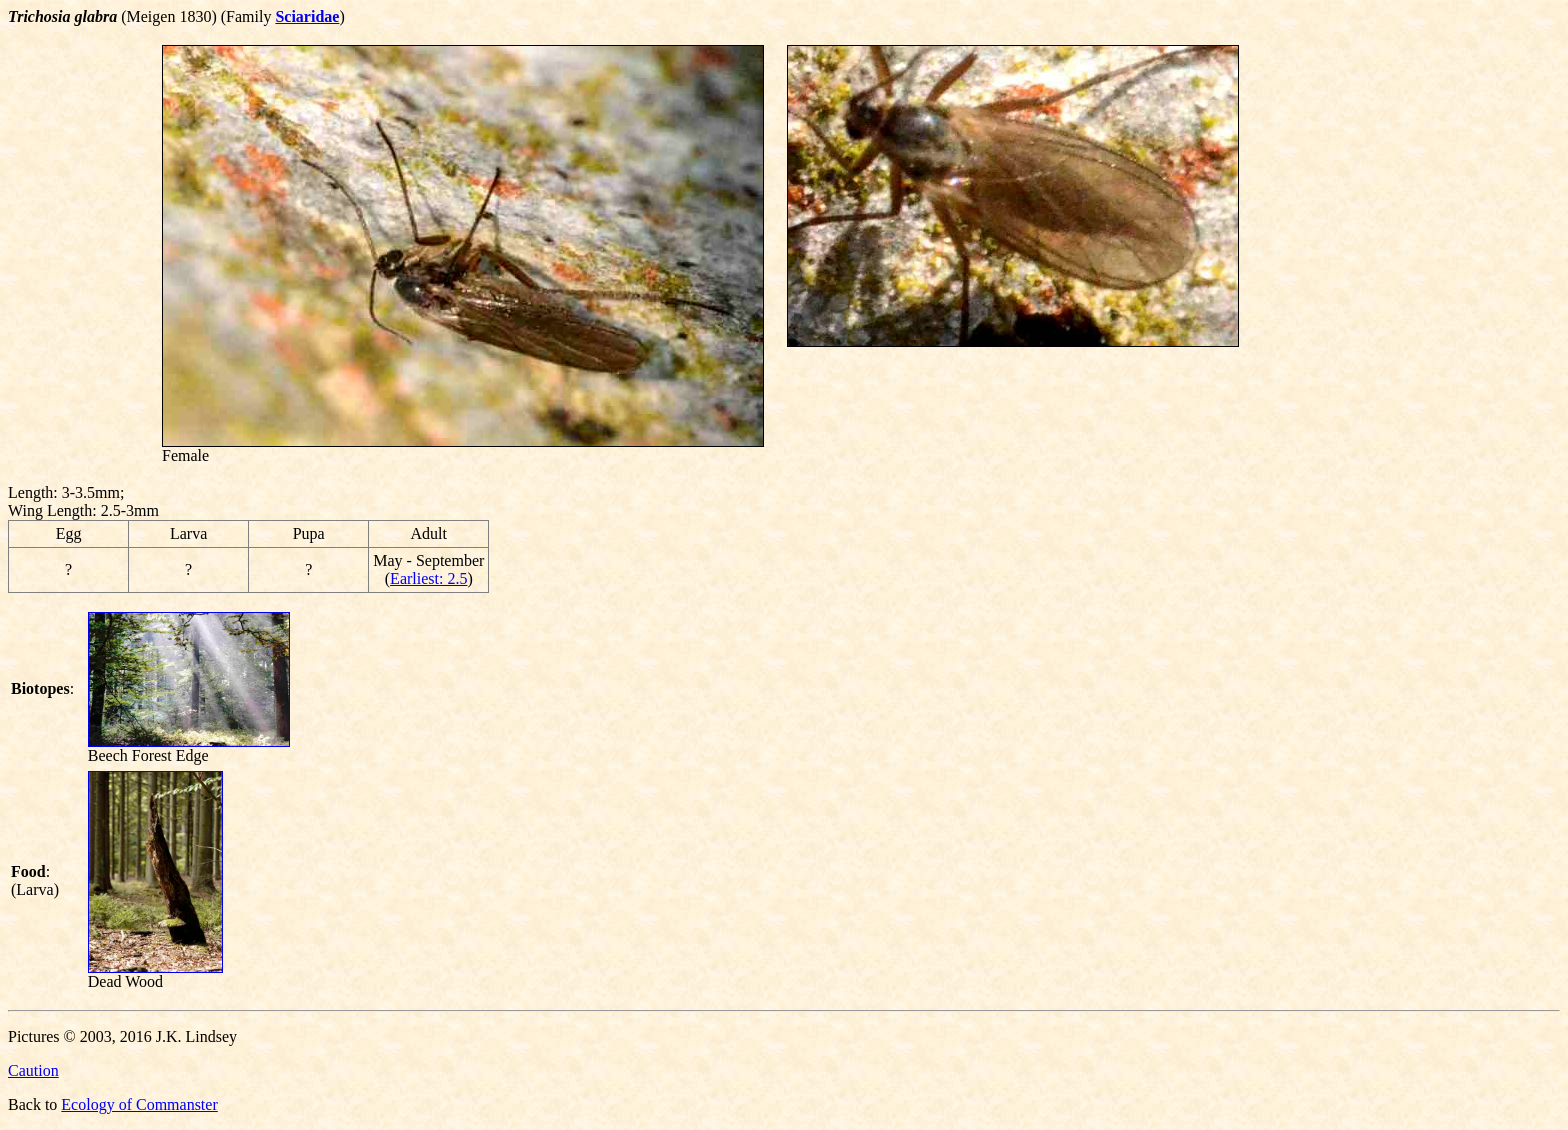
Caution (33, 1070)
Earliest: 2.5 (428, 578)
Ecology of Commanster (139, 1104)
